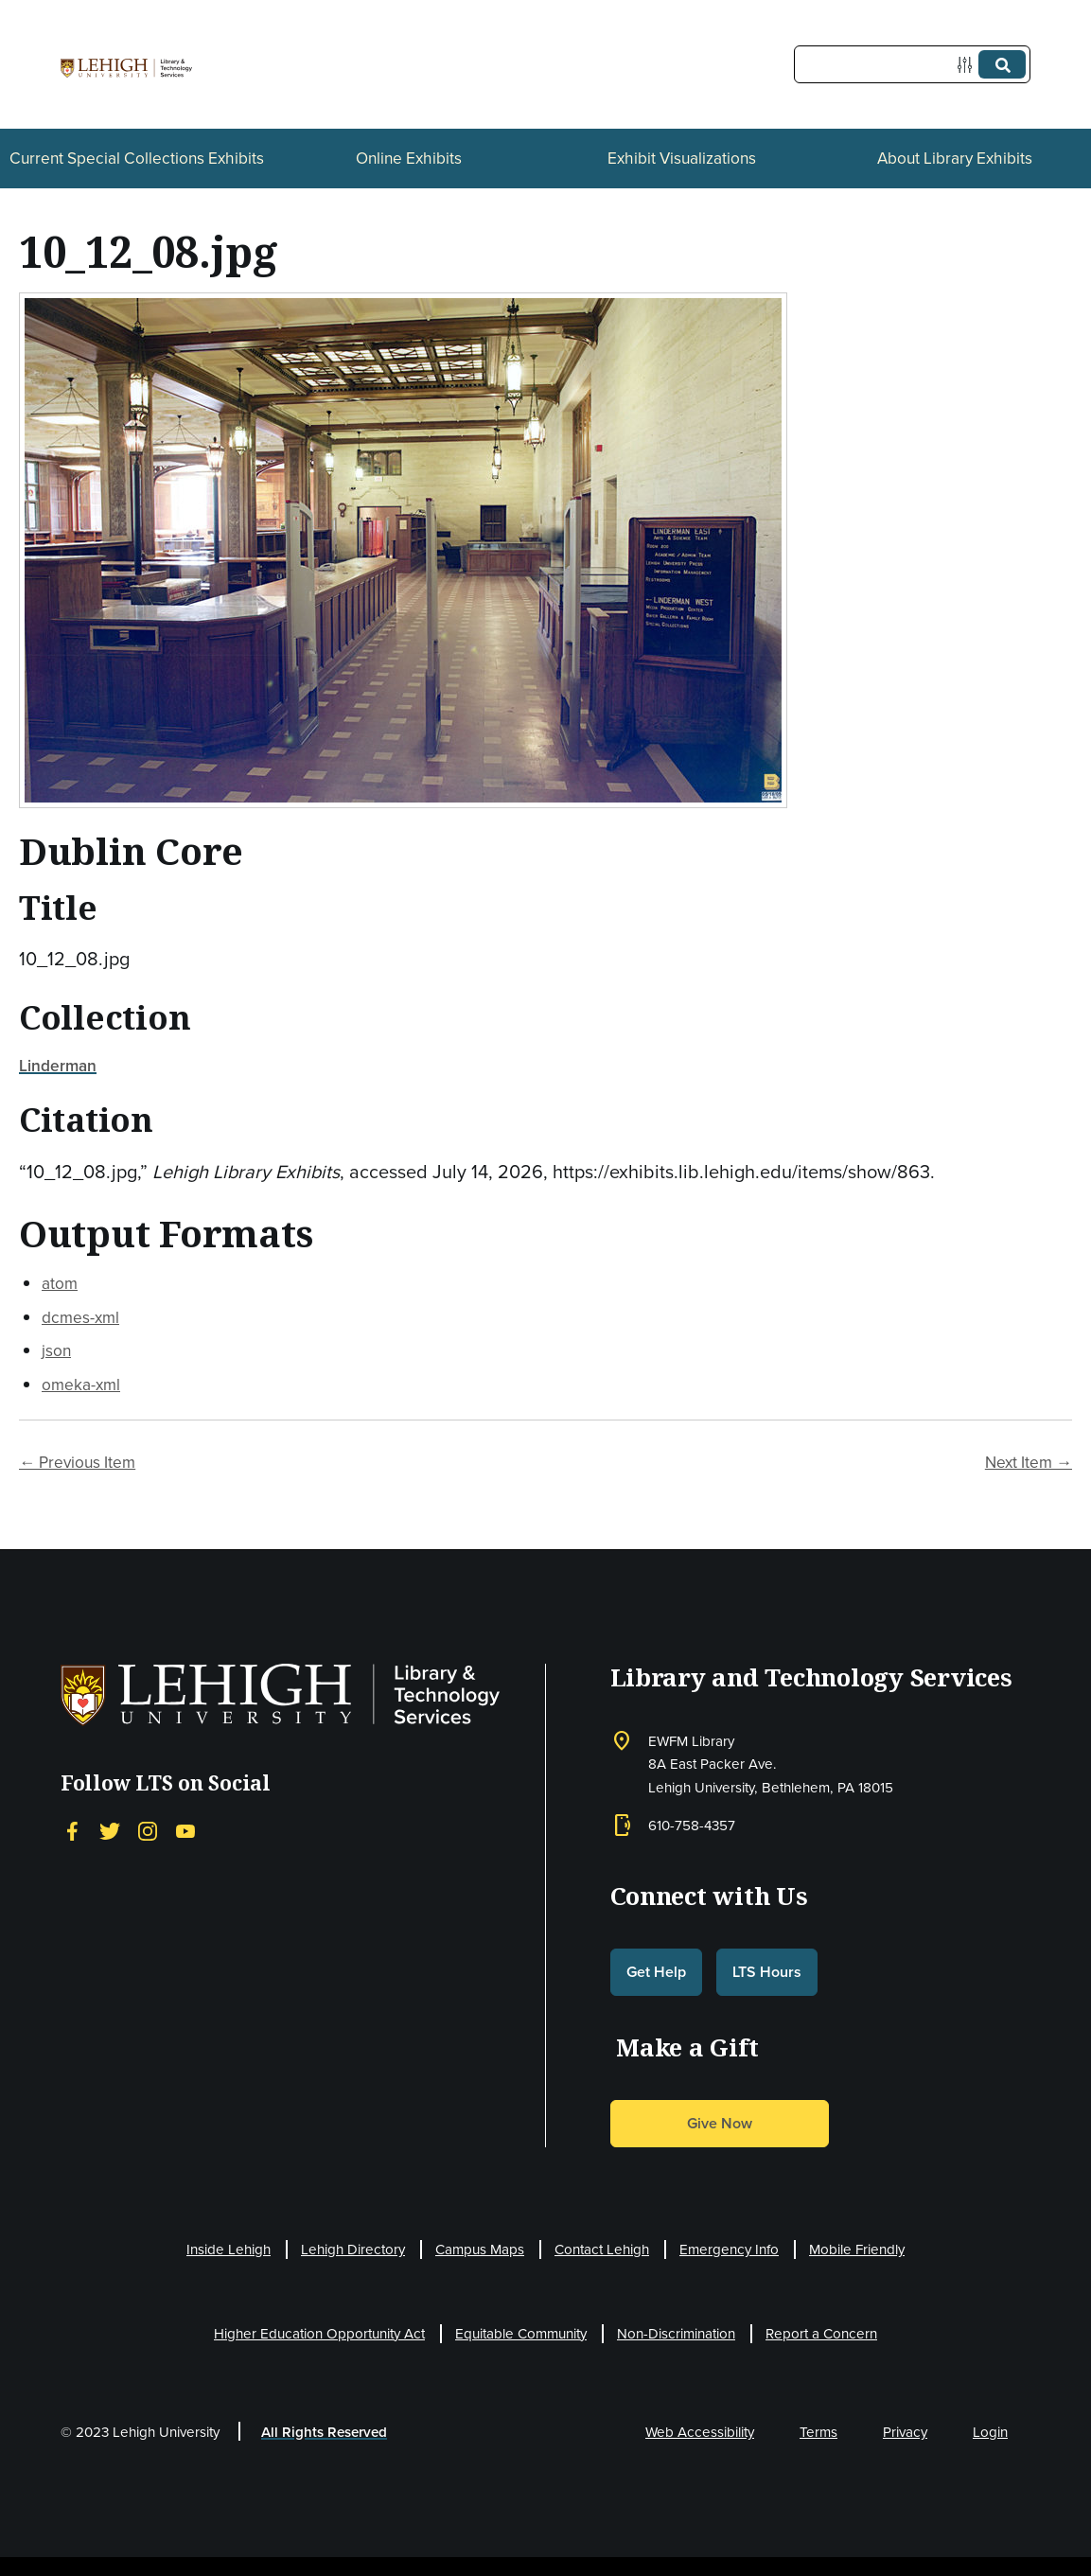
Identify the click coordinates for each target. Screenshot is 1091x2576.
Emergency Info (729, 2249)
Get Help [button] (656, 1972)
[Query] (912, 64)
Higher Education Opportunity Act (319, 2333)
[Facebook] (72, 1831)
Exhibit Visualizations (681, 157)
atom (60, 1283)
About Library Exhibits (954, 157)
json (56, 1350)
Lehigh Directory (353, 2249)
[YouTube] (185, 1831)
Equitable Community (521, 2333)
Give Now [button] (719, 2123)
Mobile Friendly (857, 2249)
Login (990, 2432)
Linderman (58, 1065)
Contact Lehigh (601, 2249)
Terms (818, 2432)
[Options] (968, 65)
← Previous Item (77, 1461)
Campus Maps (479, 2249)
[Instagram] (147, 1831)
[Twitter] (109, 1831)
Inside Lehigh (228, 2249)
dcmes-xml (80, 1317)
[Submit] (1002, 64)
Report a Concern (821, 2333)
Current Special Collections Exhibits (136, 157)
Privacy (905, 2432)
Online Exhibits (409, 157)
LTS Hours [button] (766, 1972)
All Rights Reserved (324, 2432)
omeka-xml (81, 1384)
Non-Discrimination (676, 2333)
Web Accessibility (699, 2432)
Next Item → (1028, 1461)
